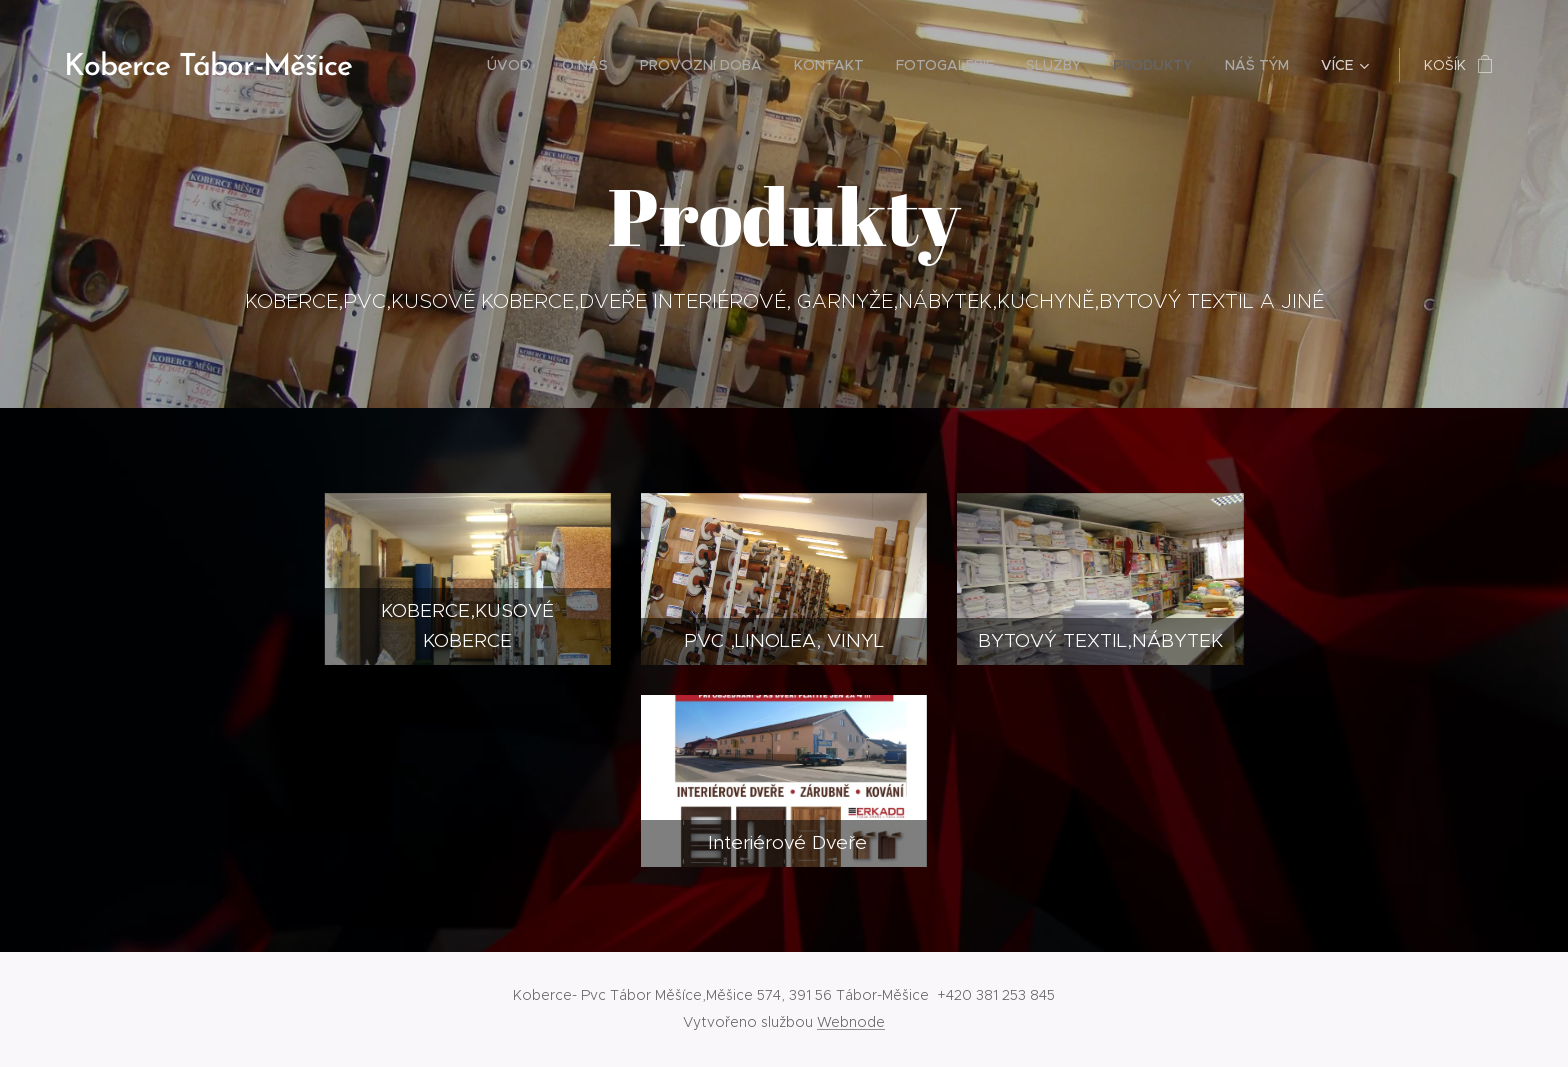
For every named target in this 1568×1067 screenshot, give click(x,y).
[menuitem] (514, 65)
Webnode (851, 1022)
